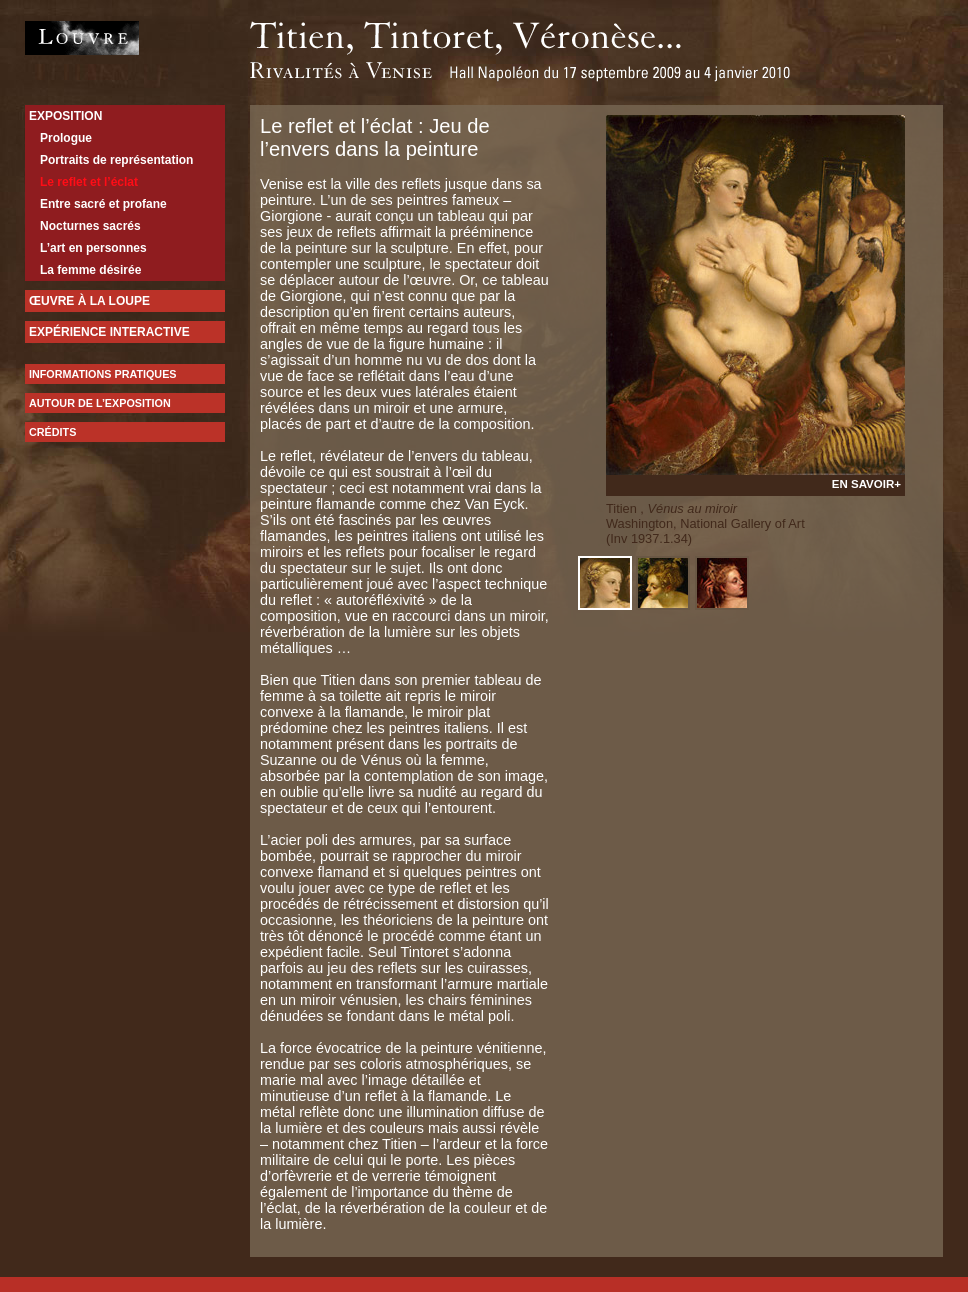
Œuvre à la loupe (89, 301)
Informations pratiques (103, 374)
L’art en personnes (93, 248)
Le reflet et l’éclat (89, 182)
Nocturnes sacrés (90, 226)
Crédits (52, 432)
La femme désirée (90, 270)
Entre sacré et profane (103, 204)
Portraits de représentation (116, 160)
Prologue (66, 138)
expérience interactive (109, 332)
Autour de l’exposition (100, 403)
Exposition (65, 116)
